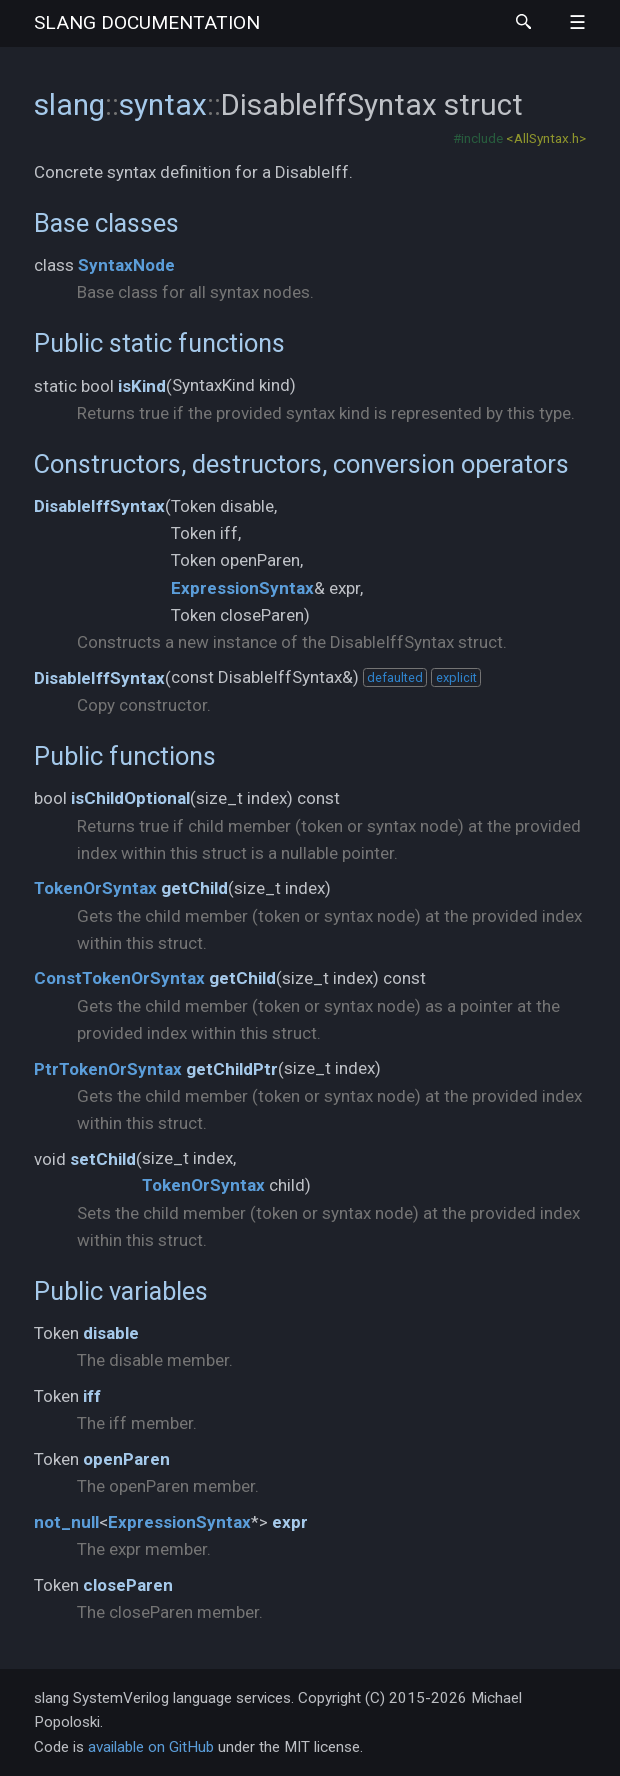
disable (111, 1333)
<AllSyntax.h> (546, 138)
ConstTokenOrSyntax (119, 978)
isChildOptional (130, 798)
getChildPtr (232, 1069)
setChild (103, 1159)
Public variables (121, 1291)
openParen (126, 1459)
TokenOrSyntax (95, 888)
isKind (142, 386)
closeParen (128, 1585)
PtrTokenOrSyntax (108, 1069)
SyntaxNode (126, 265)
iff (92, 1396)
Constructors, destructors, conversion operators (301, 464)
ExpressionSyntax (242, 588)
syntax (163, 104)
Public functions (125, 756)
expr (290, 1522)
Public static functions (159, 343)
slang (147, 22)
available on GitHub (151, 1747)
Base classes (106, 223)
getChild (194, 888)
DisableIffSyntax (99, 506)
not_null (66, 1522)
